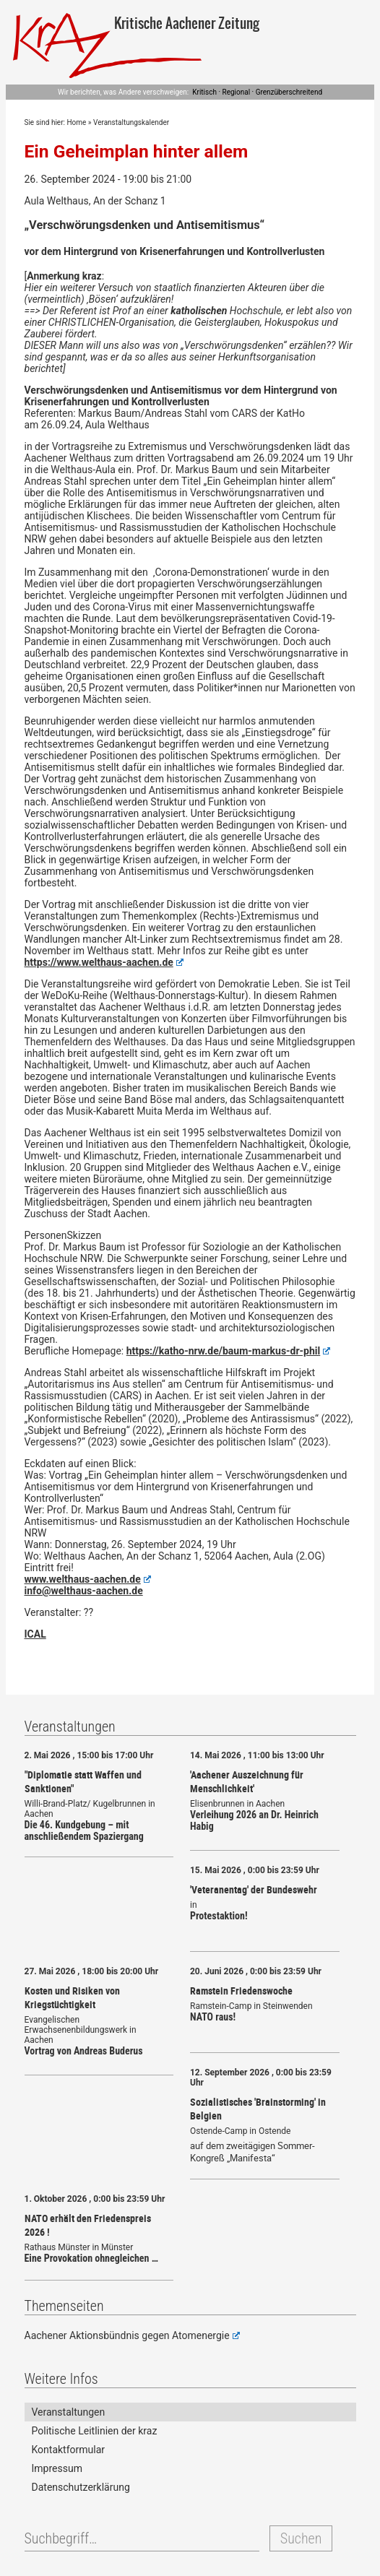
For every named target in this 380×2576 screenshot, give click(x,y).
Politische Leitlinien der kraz (94, 2431)
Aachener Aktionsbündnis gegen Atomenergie (132, 2335)
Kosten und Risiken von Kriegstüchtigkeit (72, 1997)
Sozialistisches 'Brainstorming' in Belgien (258, 2108)
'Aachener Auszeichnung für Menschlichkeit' (246, 1781)
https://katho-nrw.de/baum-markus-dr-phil (228, 1351)
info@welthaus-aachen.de (84, 1590)
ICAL (35, 1634)
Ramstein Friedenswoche (241, 1990)
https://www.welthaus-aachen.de (104, 962)
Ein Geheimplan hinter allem (137, 151)
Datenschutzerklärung (81, 2487)
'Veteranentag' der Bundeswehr (253, 1889)
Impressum (57, 2468)
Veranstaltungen (68, 2412)
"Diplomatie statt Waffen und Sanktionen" (83, 1781)
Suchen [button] (300, 2538)
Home (76, 122)
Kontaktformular (68, 2449)
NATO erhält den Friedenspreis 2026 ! (88, 2225)
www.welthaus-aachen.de (88, 1579)
